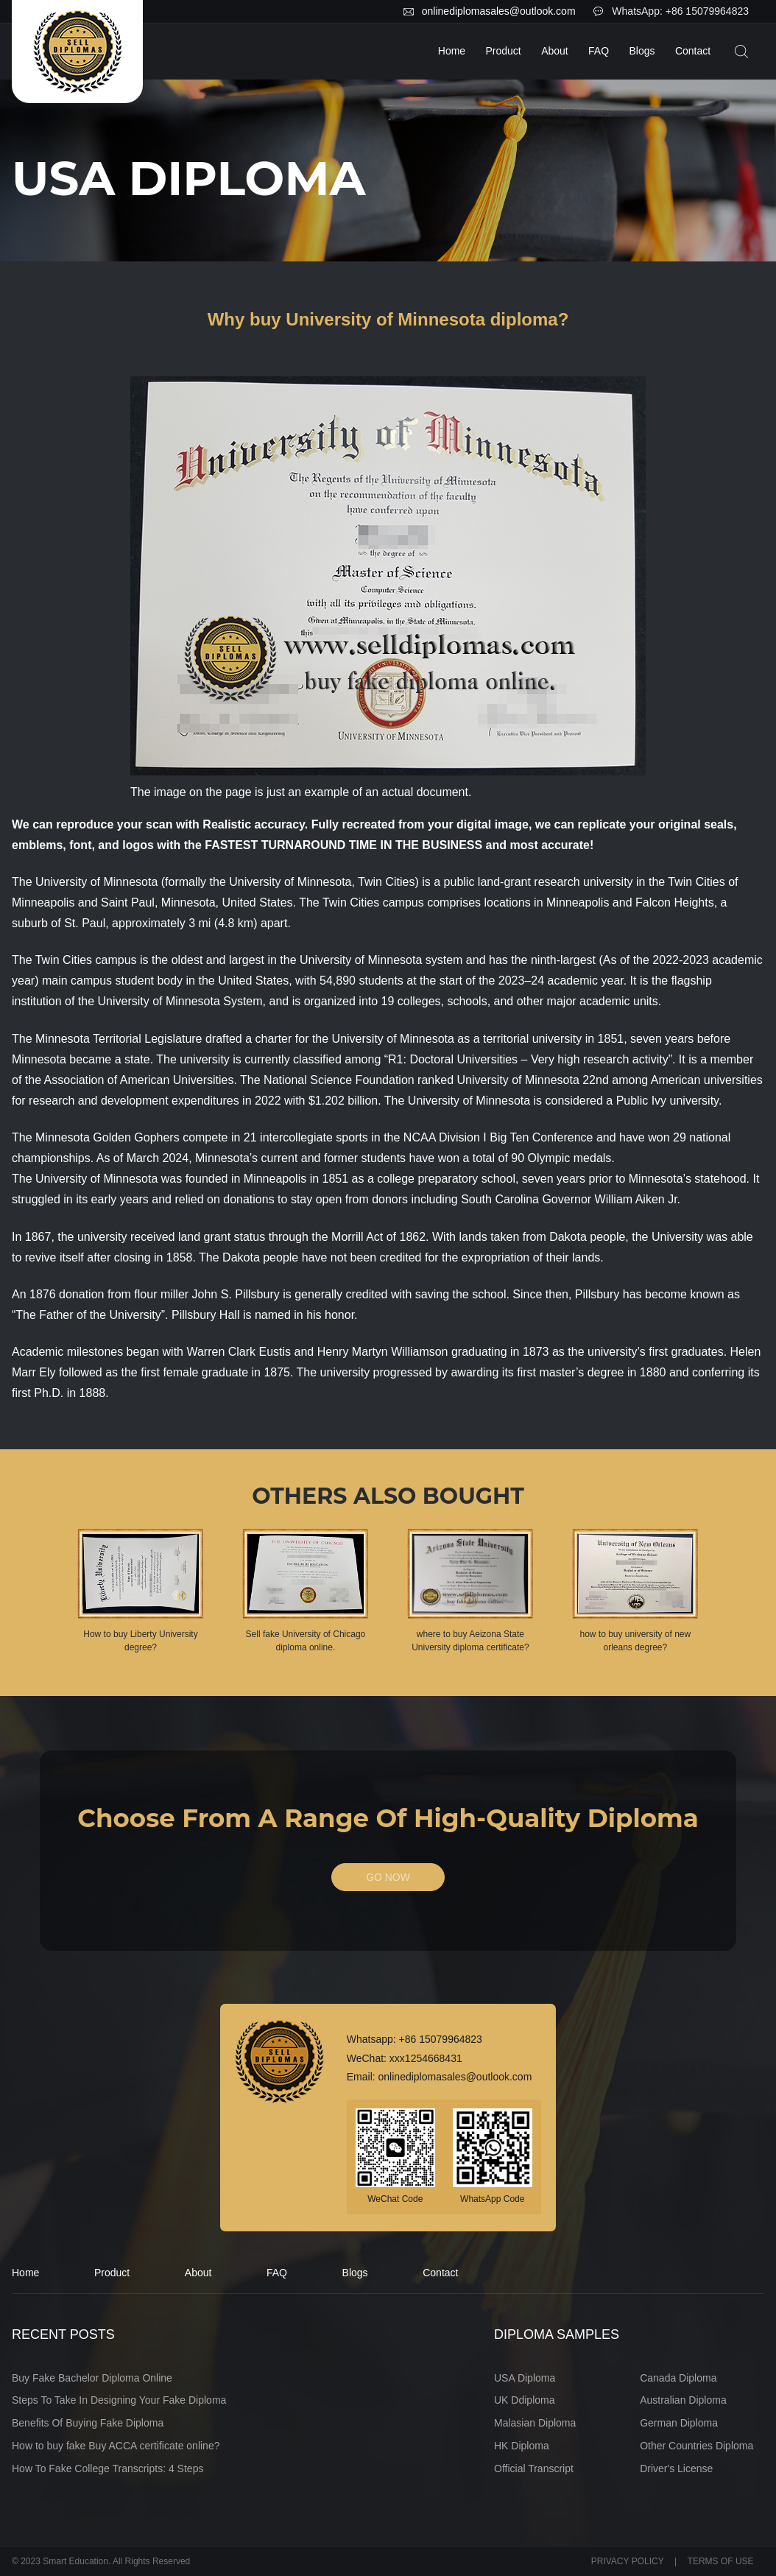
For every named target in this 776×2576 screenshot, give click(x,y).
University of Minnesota (96, 882)
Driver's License (676, 2468)
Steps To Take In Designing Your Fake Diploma (119, 2401)
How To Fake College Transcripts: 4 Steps (107, 2468)
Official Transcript (534, 2468)
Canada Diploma (678, 2378)
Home (451, 51)
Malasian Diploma (535, 2423)
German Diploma (679, 2423)
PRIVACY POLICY (627, 2562)
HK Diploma (521, 2446)
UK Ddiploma (524, 2401)
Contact (692, 51)
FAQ (598, 51)
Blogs (642, 51)
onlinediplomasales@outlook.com (499, 11)
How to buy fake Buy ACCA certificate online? (115, 2446)
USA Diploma (524, 2378)
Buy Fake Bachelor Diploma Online (92, 2378)
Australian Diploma (683, 2401)
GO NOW (388, 1878)
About (554, 51)
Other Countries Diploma (696, 2446)
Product (503, 51)
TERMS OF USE (721, 2562)
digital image (492, 824)
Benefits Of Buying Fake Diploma (87, 2423)
